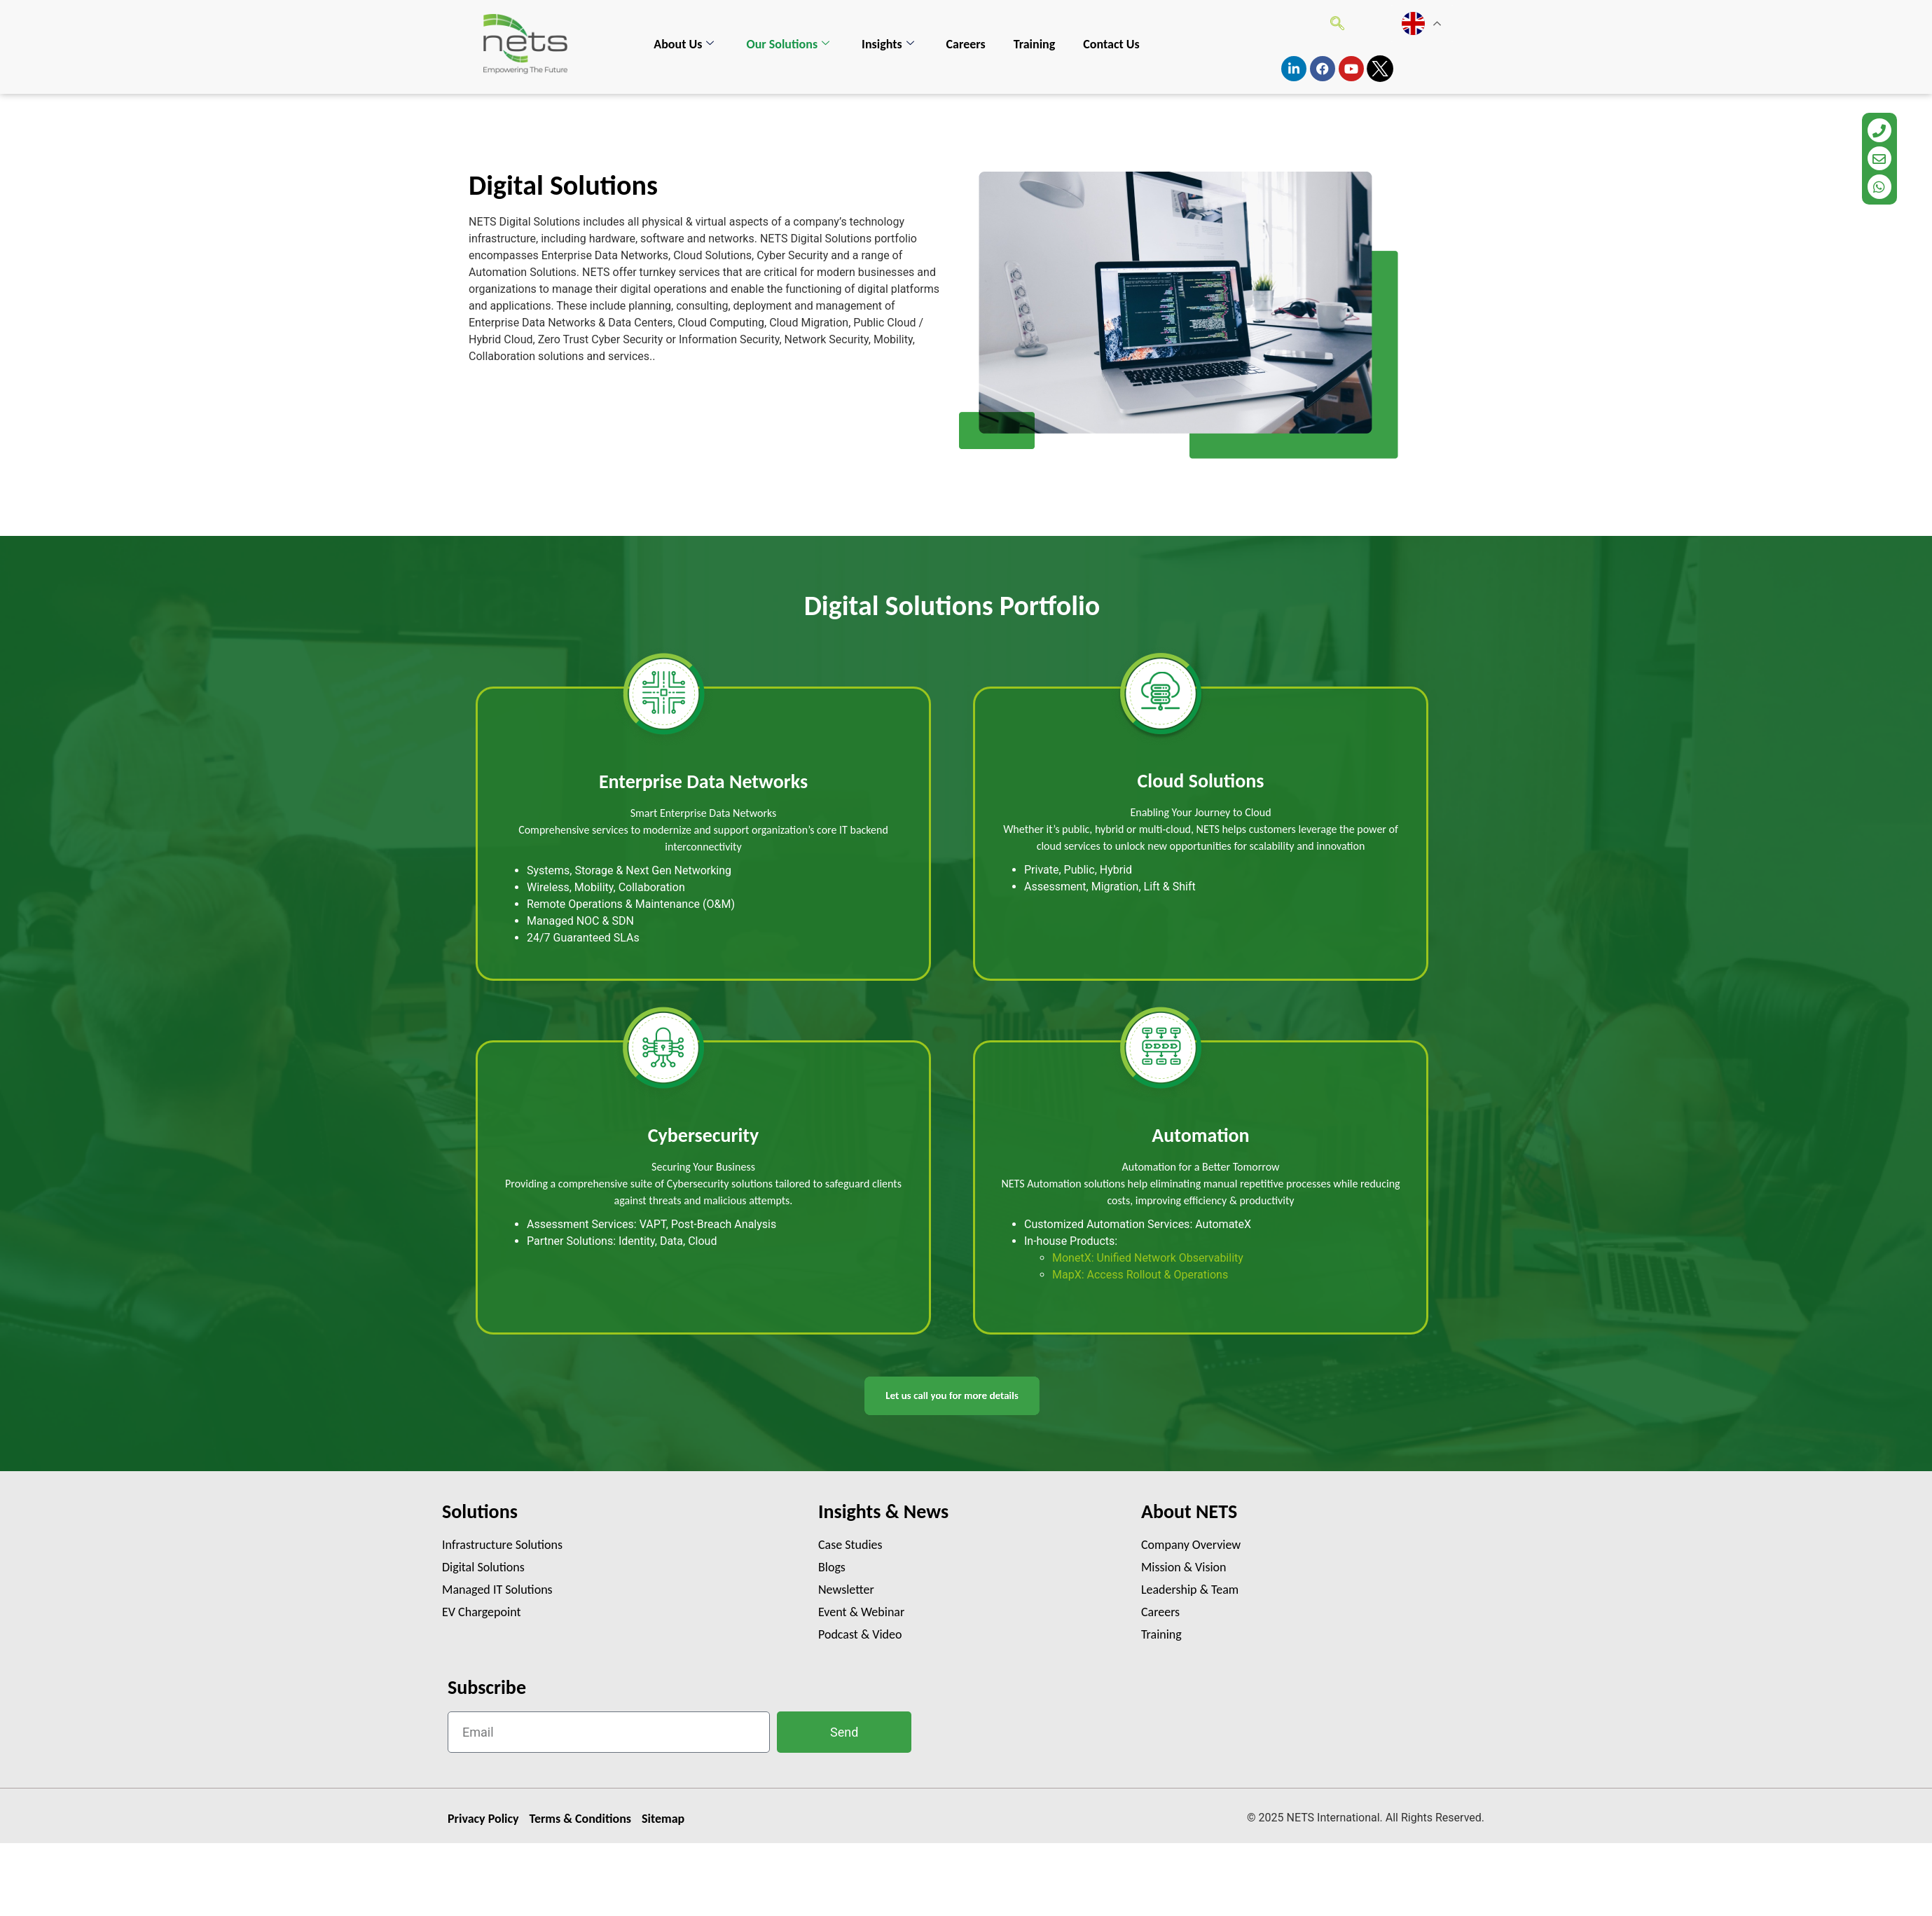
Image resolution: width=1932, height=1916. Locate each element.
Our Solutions (787, 44)
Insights (888, 44)
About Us (684, 44)
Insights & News (883, 1511)
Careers (966, 44)
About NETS (1189, 1511)
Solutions (480, 1511)
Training (1035, 44)
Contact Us (1111, 44)
